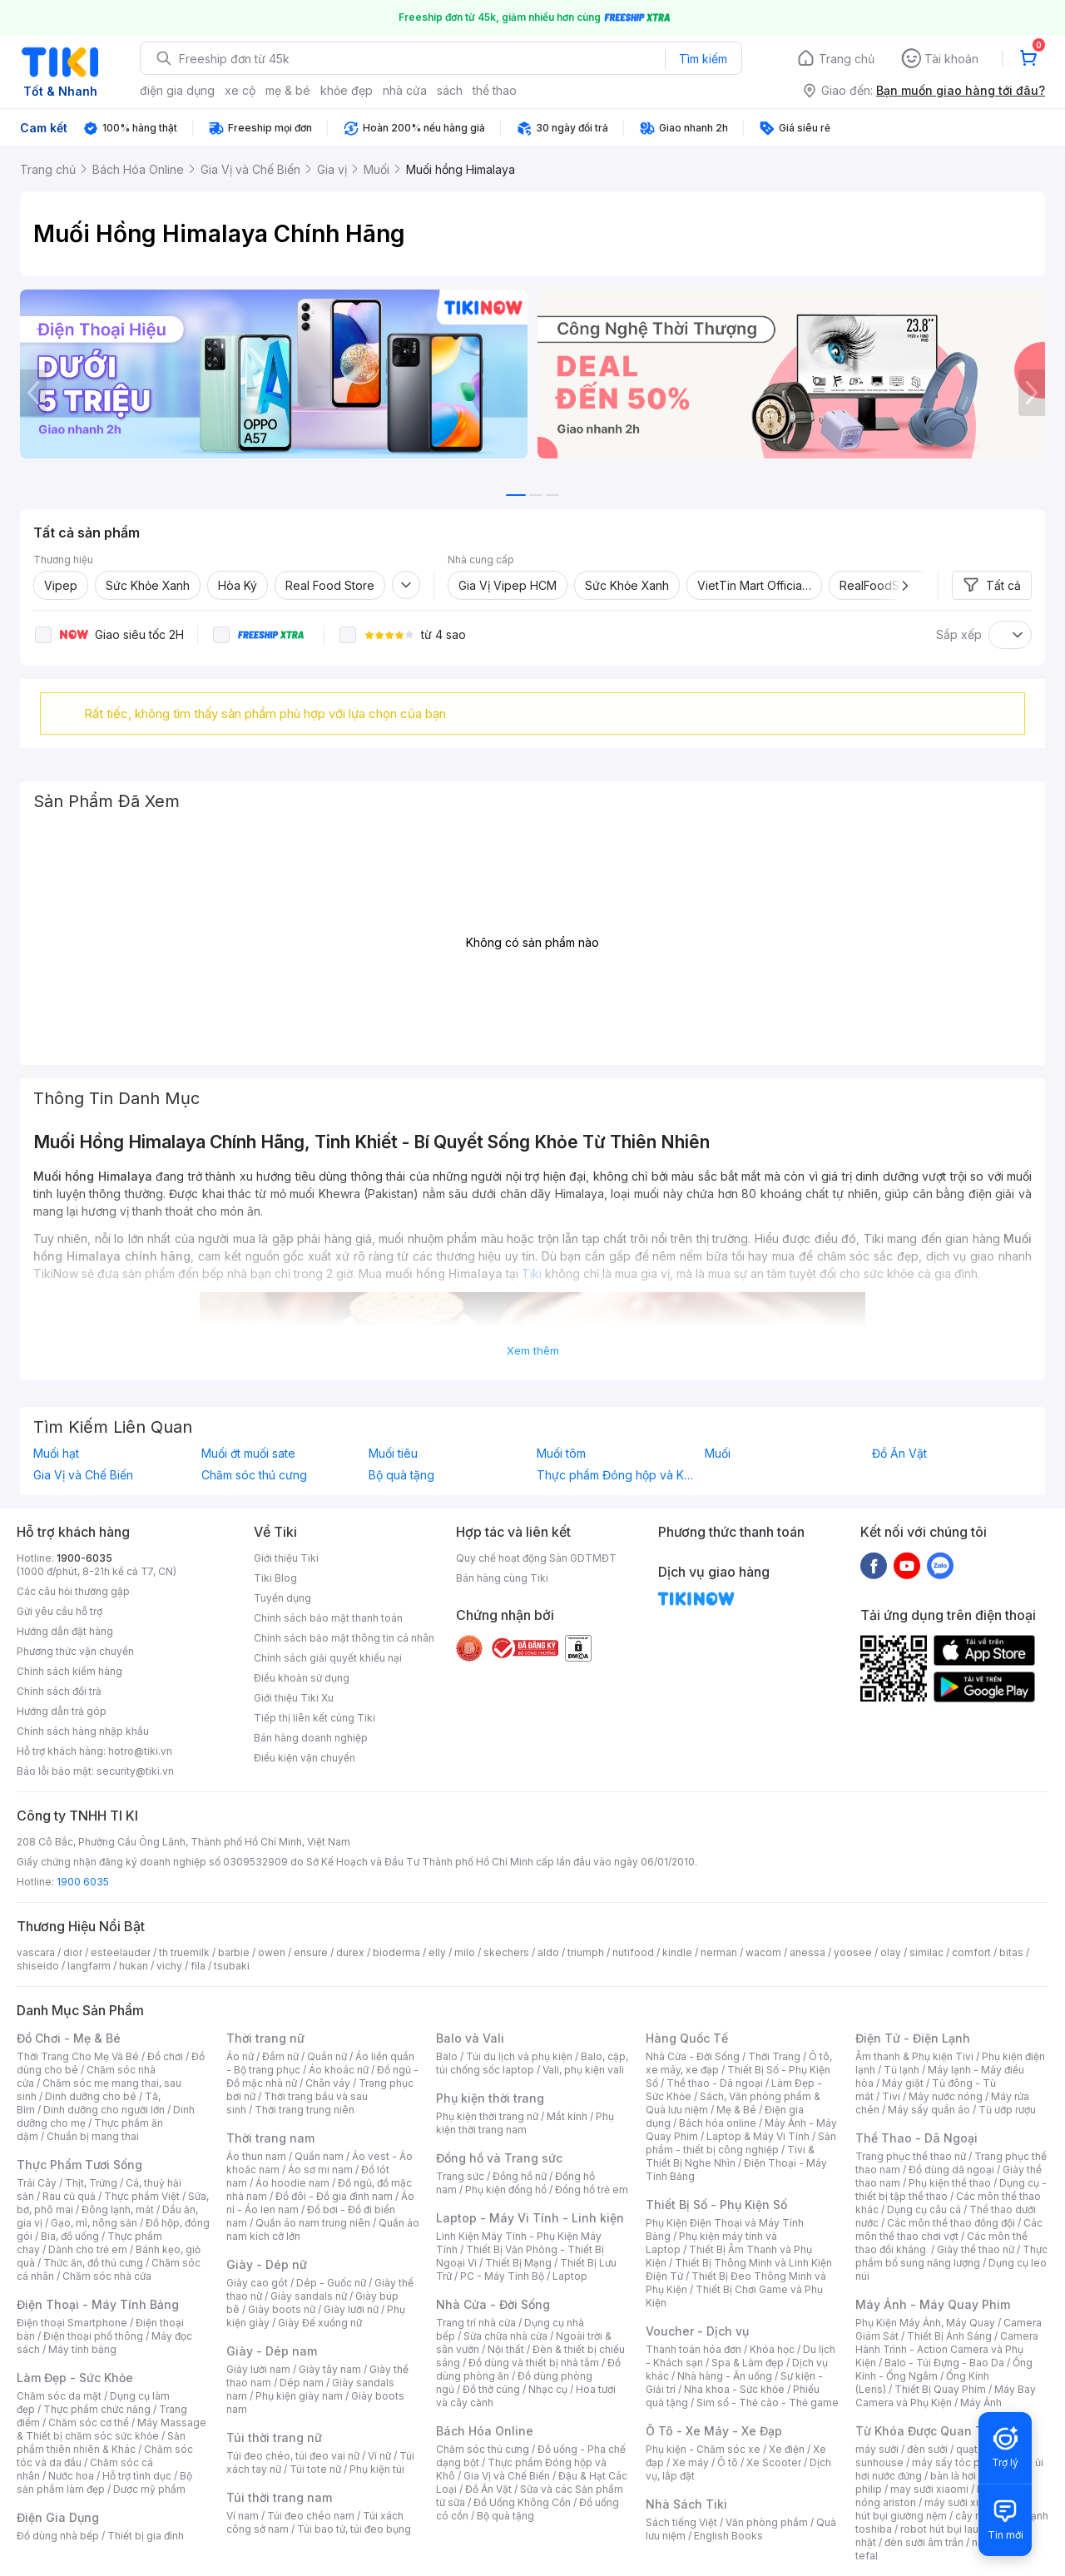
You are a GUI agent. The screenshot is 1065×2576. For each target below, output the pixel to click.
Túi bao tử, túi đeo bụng (354, 2529)
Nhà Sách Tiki (686, 2504)
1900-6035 (84, 1558)
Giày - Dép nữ (266, 2264)
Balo (447, 2056)
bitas (1011, 1952)
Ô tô (727, 2462)
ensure (311, 1952)
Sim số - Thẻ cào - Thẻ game (767, 2402)
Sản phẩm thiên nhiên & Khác (101, 2442)
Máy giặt (903, 2083)
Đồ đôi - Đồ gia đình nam (334, 2196)
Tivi (891, 2096)
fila (198, 1965)
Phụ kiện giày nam (299, 2396)
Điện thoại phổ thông (93, 2336)
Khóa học (772, 2349)
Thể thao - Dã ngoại (714, 2083)
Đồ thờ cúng (491, 2389)
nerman (719, 1952)
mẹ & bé (287, 90)
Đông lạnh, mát (118, 2209)
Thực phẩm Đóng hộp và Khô (616, 1475)
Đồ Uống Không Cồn (522, 2502)
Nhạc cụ (547, 2389)
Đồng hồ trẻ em (591, 2189)
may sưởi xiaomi (929, 2489)
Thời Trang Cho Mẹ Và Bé (78, 2056)
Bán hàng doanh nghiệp (311, 1737)
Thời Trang (774, 2056)
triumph (585, 1952)
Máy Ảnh (981, 2402)
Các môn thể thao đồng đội (951, 2223)
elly (437, 1952)
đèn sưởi (927, 2449)
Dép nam (302, 2382)
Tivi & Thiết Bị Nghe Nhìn (730, 2156)
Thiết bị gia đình (145, 2535)
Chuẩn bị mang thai (93, 2136)
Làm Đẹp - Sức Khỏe (75, 2377)
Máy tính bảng (82, 2349)
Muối (718, 1453)
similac (926, 1952)
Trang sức (460, 2176)
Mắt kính (567, 2116)
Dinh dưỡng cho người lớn (104, 2109)
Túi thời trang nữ (274, 2437)
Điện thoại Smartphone (72, 2322)
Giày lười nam (258, 2369)
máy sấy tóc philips (959, 2462)
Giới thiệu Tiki (286, 1558)
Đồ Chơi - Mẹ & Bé (69, 2038)
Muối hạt (56, 1453)
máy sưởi (877, 2449)
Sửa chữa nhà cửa (505, 2336)
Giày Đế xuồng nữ (320, 2322)
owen (271, 1952)
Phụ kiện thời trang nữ (487, 2116)
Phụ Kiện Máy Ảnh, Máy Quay (925, 2322)
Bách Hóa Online (484, 2431)
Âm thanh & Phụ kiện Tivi (914, 2056)
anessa (807, 1952)
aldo (548, 1952)
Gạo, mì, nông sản (94, 2223)
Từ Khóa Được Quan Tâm (927, 2431)
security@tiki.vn (135, 1771)
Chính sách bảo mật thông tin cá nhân (344, 1638)
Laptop (569, 2276)
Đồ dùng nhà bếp (58, 2535)
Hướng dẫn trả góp (61, 1711)
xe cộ (240, 90)
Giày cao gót (257, 2282)
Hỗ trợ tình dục (136, 2475)
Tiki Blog (275, 1578)
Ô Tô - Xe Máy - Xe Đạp (714, 2431)
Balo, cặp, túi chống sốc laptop (532, 2063)
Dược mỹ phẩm (149, 2489)
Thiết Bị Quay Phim (940, 2389)
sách (450, 90)
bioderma (396, 1952)
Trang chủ (846, 59)
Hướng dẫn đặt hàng (65, 1631)
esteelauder (121, 1952)
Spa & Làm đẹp (747, 2362)
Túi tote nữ (315, 2469)
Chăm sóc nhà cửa (106, 2276)
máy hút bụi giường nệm (943, 2509)
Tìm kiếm (703, 59)
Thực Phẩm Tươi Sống (79, 2164)
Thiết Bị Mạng (518, 2262)
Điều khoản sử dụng (301, 1678)
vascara (36, 1952)
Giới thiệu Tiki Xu (294, 1698)
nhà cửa (405, 90)
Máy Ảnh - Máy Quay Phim (932, 2304)
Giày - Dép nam (271, 2351)
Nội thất (506, 2349)
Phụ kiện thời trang (490, 2098)
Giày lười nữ (351, 2309)
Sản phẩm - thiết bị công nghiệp (741, 2143)
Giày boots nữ (281, 2309)
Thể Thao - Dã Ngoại (916, 2138)
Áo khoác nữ (339, 2069)
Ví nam (242, 2515)
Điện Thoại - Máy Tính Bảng (98, 2304)
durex (350, 1952)
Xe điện (787, 2449)
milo (464, 1952)
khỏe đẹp (346, 90)
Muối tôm (561, 1453)
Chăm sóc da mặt (59, 2396)
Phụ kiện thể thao (950, 2183)
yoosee (853, 1952)
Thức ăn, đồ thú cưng (93, 2262)
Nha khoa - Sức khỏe (734, 2389)
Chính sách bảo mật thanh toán (328, 1618)
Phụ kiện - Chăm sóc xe (703, 2449)
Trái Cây (37, 2183)
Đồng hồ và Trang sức (499, 2158)
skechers (506, 1952)
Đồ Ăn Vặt (899, 1453)
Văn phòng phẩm (767, 2522)
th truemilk (184, 1952)
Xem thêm (533, 1350)
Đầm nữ (280, 2056)
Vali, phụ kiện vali (583, 2069)
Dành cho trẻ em (87, 2249)
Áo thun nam (256, 2156)
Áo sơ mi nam (320, 2169)
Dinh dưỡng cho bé (90, 2096)
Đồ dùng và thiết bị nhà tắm (533, 2362)
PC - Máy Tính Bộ (502, 2276)
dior (72, 1952)
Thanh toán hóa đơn (693, 2349)
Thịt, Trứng (91, 2183)
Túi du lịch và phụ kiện (519, 2056)
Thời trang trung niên (304, 2109)
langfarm (89, 1965)
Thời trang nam (270, 2138)
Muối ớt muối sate (248, 1453)
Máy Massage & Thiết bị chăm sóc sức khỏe (111, 2429)
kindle (677, 1952)
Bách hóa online (717, 2123)
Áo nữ (240, 2056)
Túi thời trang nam (279, 2497)
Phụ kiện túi (376, 2469)
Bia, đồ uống (70, 2236)
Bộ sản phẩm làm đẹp (104, 2482)
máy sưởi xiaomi (963, 2502)
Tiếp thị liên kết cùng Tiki (314, 1718)
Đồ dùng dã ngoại (951, 2169)
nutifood (633, 1952)
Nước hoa (71, 2475)
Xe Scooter (773, 2462)
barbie (234, 1952)
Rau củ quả (69, 2196)
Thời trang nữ (265, 2038)
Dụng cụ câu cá (924, 2209)
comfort (971, 1952)
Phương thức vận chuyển (75, 1651)
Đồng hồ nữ (520, 2176)
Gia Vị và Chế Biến (83, 1475)
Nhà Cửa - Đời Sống (493, 2304)
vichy (169, 1965)
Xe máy (690, 2462)
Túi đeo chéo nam (310, 2515)
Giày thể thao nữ (975, 2249)
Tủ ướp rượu (1007, 2109)
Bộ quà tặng (401, 1475)
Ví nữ (379, 2456)
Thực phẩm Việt (142, 2196)
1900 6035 (83, 1881)
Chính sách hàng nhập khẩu (83, 1731)
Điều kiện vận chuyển (304, 1757)
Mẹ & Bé (736, 2109)
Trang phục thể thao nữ (910, 2156)
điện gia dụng (177, 90)
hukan (133, 1965)
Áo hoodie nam (292, 2183)
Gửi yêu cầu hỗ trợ (59, 1611)
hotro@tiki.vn (140, 1751)
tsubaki (232, 1965)
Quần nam (319, 2156)
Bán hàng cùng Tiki (502, 1578)
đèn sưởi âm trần (923, 2542)
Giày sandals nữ (308, 2296)
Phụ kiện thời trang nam (525, 2123)
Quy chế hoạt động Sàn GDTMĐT (536, 1558)
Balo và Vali (470, 2038)
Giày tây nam (330, 2369)
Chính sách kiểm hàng (69, 1671)
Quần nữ (327, 2056)
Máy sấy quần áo (929, 2109)
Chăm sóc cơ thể (88, 2422)
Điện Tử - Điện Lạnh (912, 2038)
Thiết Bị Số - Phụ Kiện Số (716, 2204)
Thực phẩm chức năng (97, 2409)
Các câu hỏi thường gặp (73, 1591)
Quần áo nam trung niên (312, 2223)
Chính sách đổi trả (59, 1691)
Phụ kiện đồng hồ (506, 2189)
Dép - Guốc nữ (331, 2282)
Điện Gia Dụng (58, 2517)
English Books (728, 2535)
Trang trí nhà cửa (476, 2322)
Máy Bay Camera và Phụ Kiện (945, 2396)
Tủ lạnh (901, 2069)
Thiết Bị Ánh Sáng (949, 2336)
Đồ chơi (165, 2056)
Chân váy (327, 2083)
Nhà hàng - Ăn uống (724, 2376)
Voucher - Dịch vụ (697, 2331)
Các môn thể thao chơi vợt (949, 2229)
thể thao (495, 90)
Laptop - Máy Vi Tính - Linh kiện (530, 2218)
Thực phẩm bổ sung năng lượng (951, 2256)
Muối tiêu (393, 1453)
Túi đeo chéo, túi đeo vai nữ (292, 2456)
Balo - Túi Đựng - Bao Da (944, 2362)
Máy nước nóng (946, 2096)
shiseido (38, 1965)
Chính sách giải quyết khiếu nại (328, 1658)
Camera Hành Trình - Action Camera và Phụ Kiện (946, 2349)
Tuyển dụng (282, 1598)
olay (890, 1952)
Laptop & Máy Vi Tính (758, 2136)
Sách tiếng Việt (681, 2522)
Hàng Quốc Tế (687, 2038)
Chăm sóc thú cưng (254, 1475)
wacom (763, 1952)
